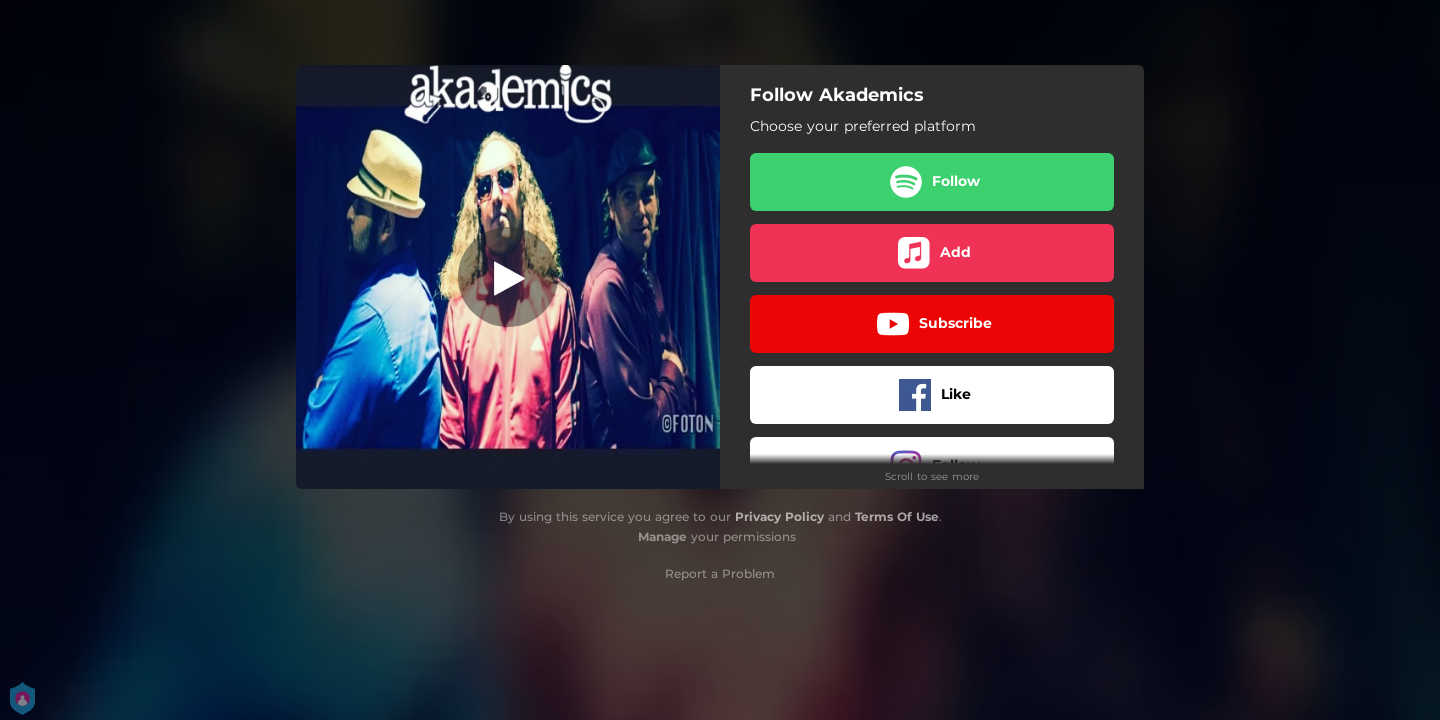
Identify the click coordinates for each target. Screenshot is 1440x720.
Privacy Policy (779, 516)
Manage (662, 536)
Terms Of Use (897, 516)
